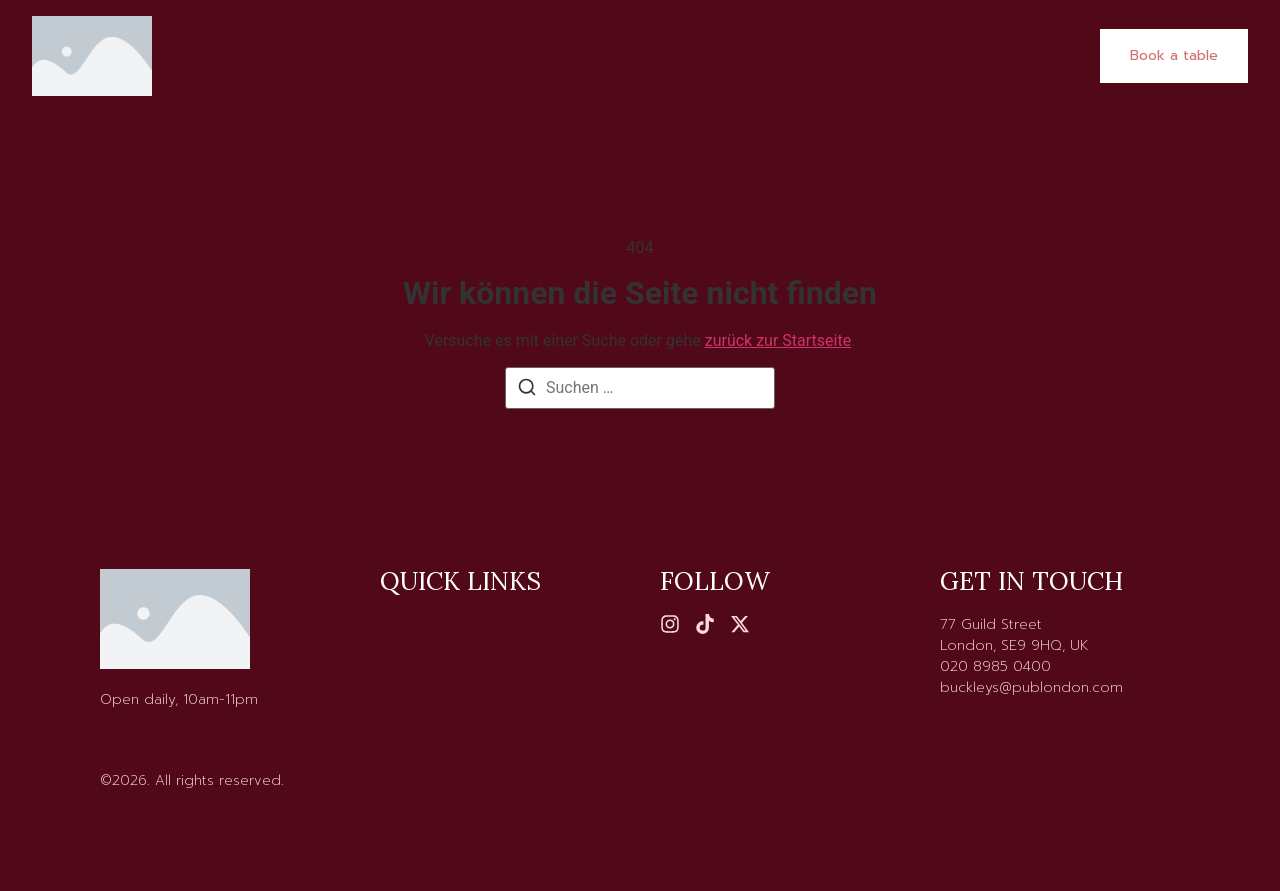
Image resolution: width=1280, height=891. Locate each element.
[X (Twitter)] (740, 624)
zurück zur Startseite (778, 340)
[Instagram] (670, 624)
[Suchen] (527, 390)
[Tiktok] (705, 624)
